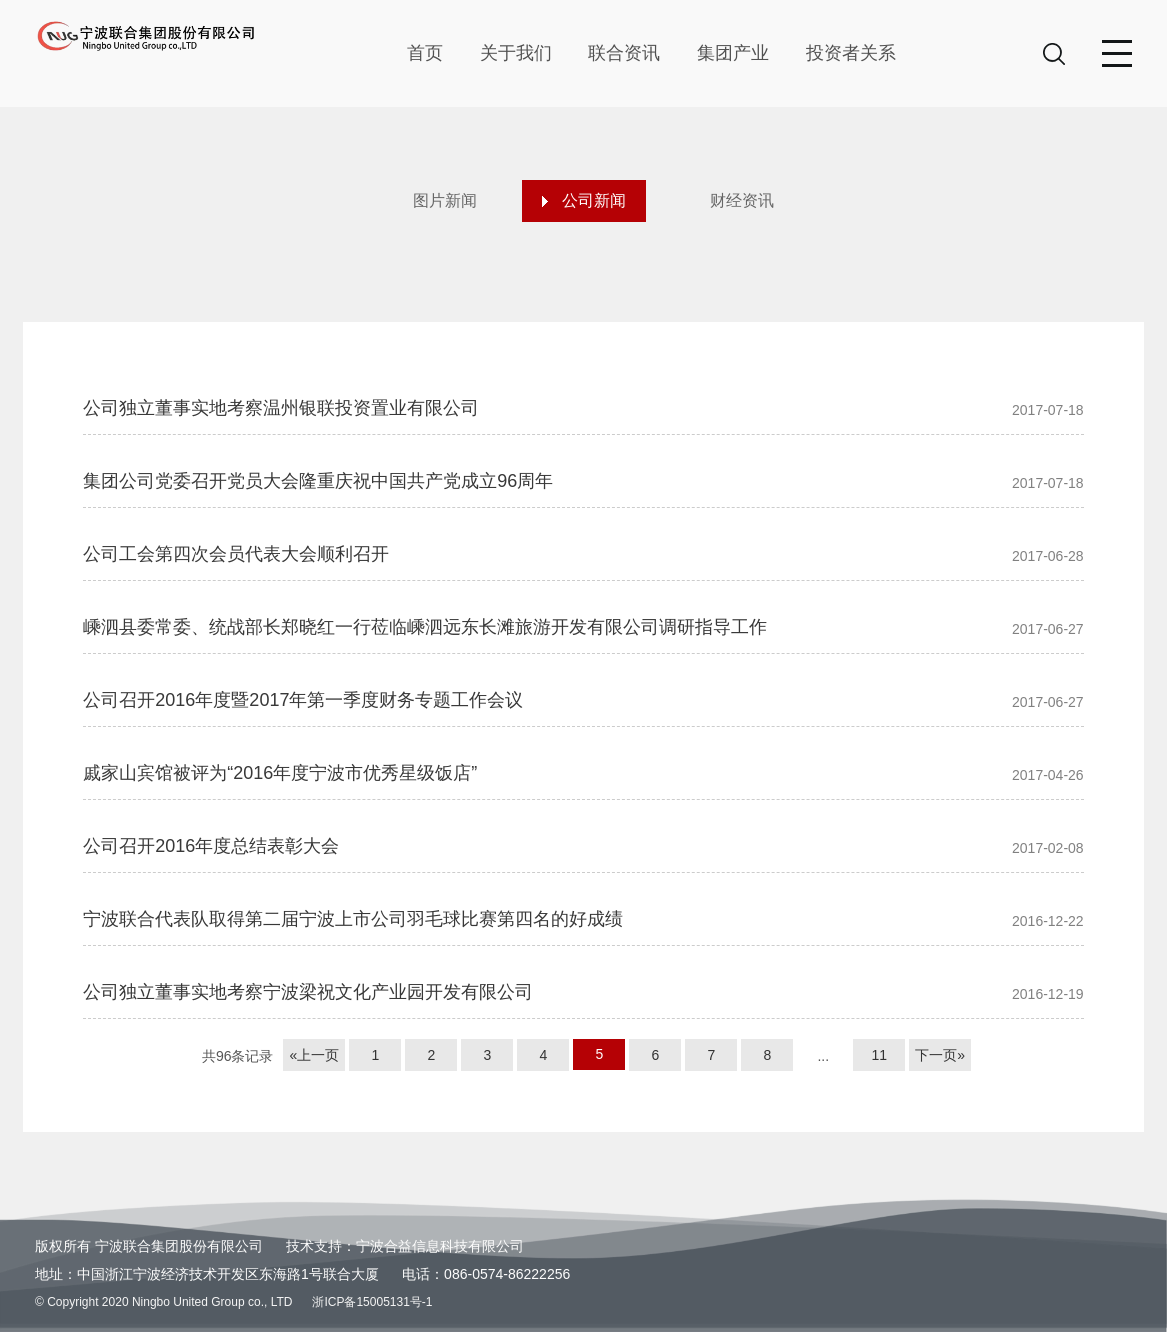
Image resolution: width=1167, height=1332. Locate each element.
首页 (425, 53)
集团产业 (733, 53)
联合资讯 (624, 53)
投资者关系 (851, 53)
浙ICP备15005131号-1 (372, 1302)
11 (879, 1055)
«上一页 (314, 1055)
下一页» (940, 1055)
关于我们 (516, 53)
